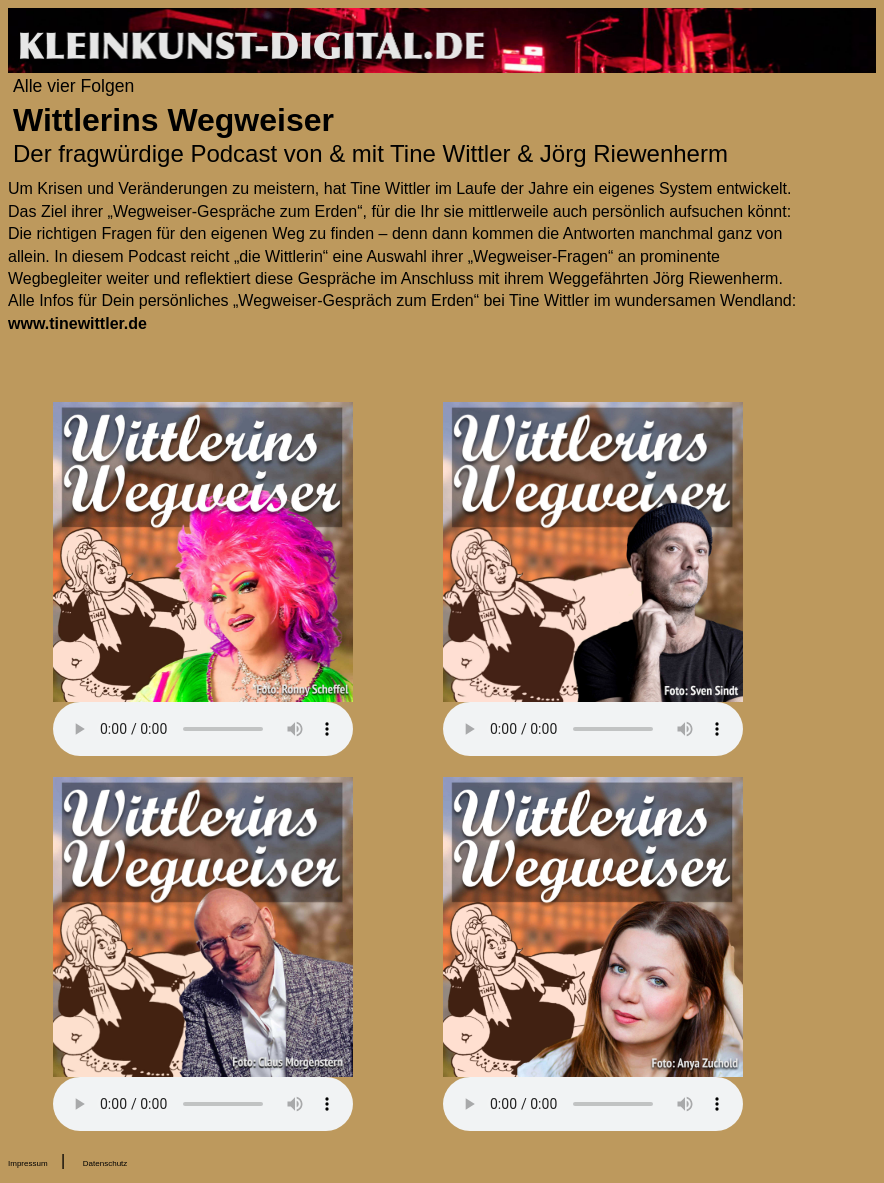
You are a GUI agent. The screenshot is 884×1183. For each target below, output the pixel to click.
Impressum (28, 1163)
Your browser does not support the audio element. (203, 729)
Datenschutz (105, 1163)
